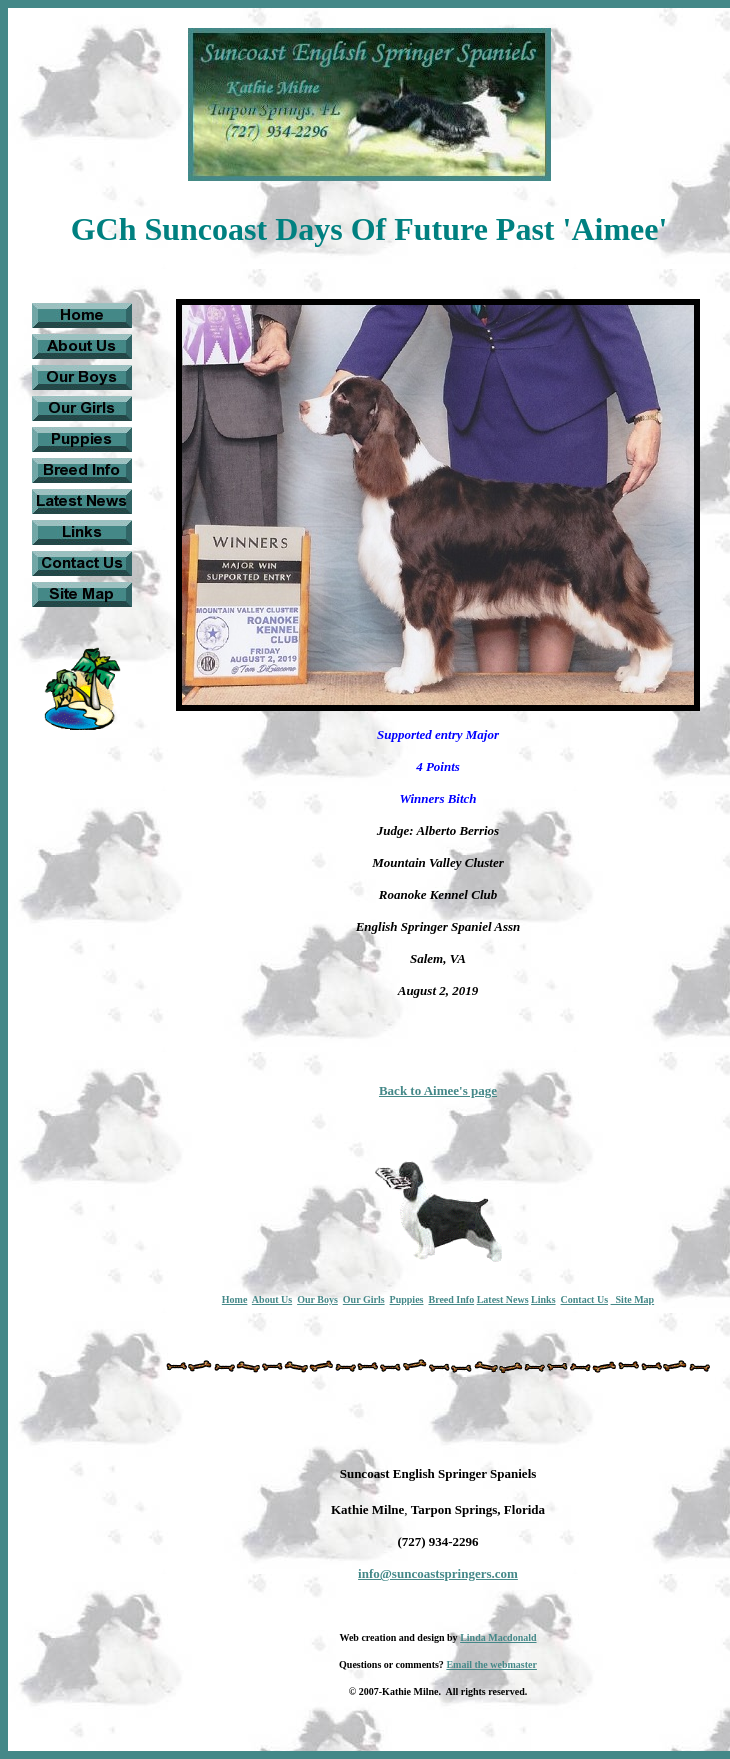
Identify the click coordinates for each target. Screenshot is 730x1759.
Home (235, 1299)
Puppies (407, 1299)
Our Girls (364, 1299)
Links (543, 1299)
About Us (272, 1299)
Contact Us (585, 1299)
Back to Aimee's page (438, 1090)
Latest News (503, 1299)
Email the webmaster (491, 1664)
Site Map (633, 1299)
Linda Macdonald (498, 1637)
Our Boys (317, 1299)
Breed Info (451, 1299)
